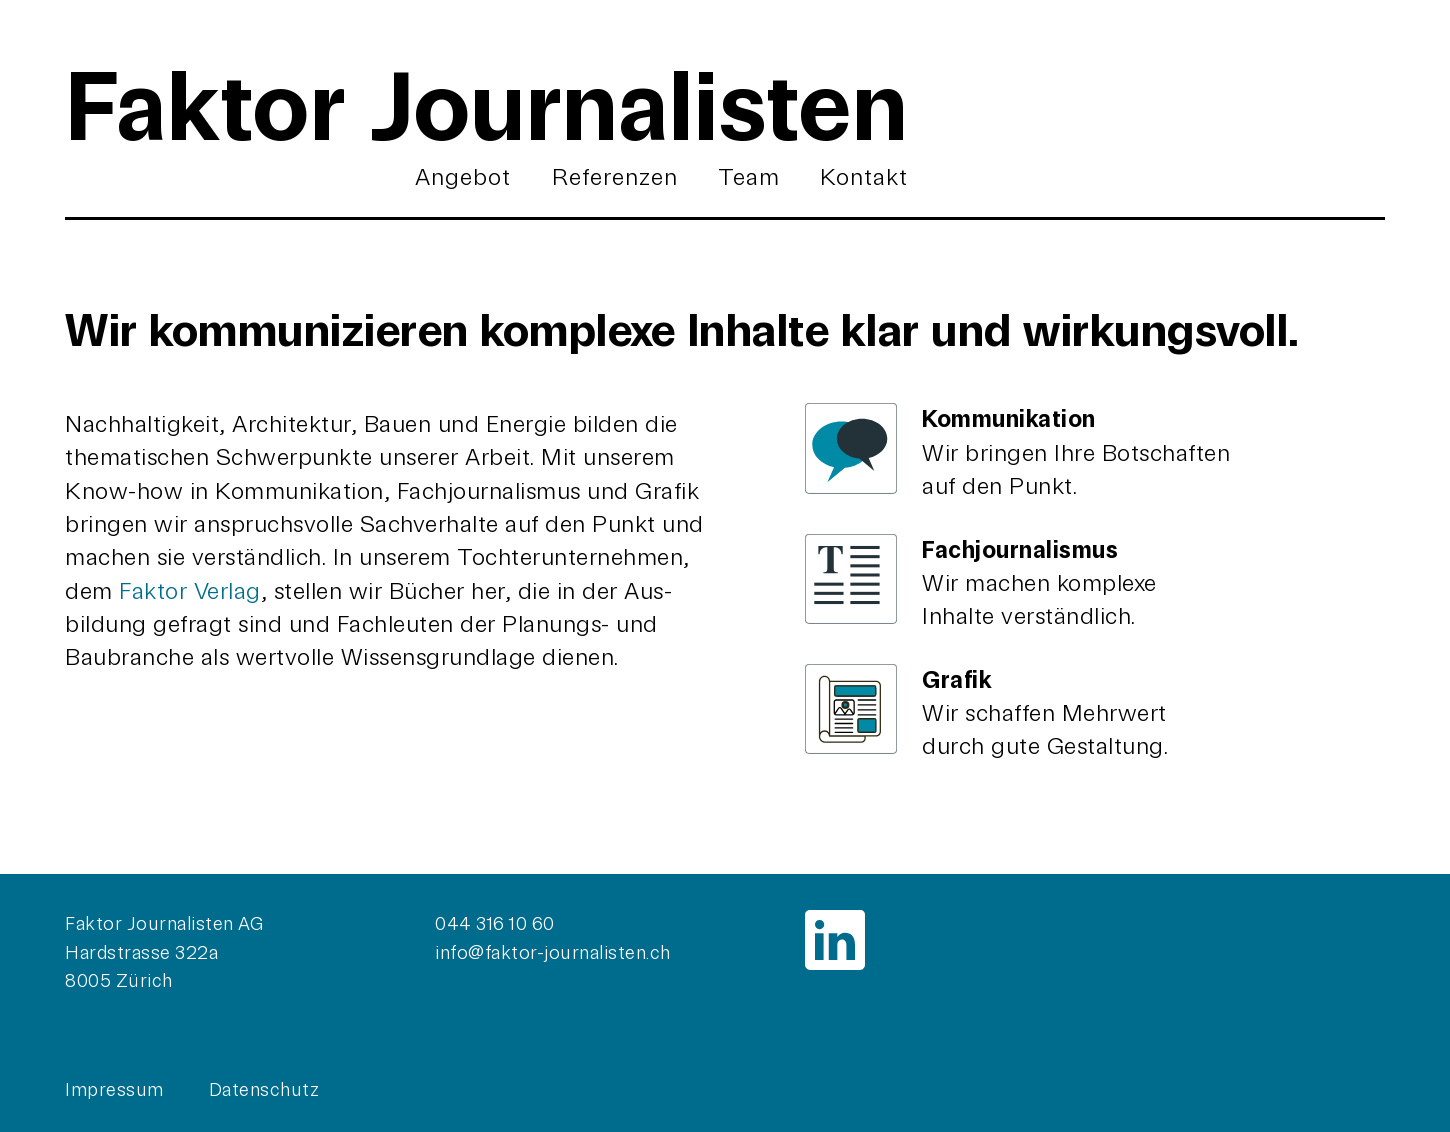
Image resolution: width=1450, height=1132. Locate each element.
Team (749, 177)
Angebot (463, 177)
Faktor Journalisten (486, 107)
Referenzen (615, 177)
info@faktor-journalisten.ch (553, 953)
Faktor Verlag (190, 591)
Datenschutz (264, 1090)
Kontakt (864, 177)
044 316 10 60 (495, 924)
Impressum (114, 1090)
